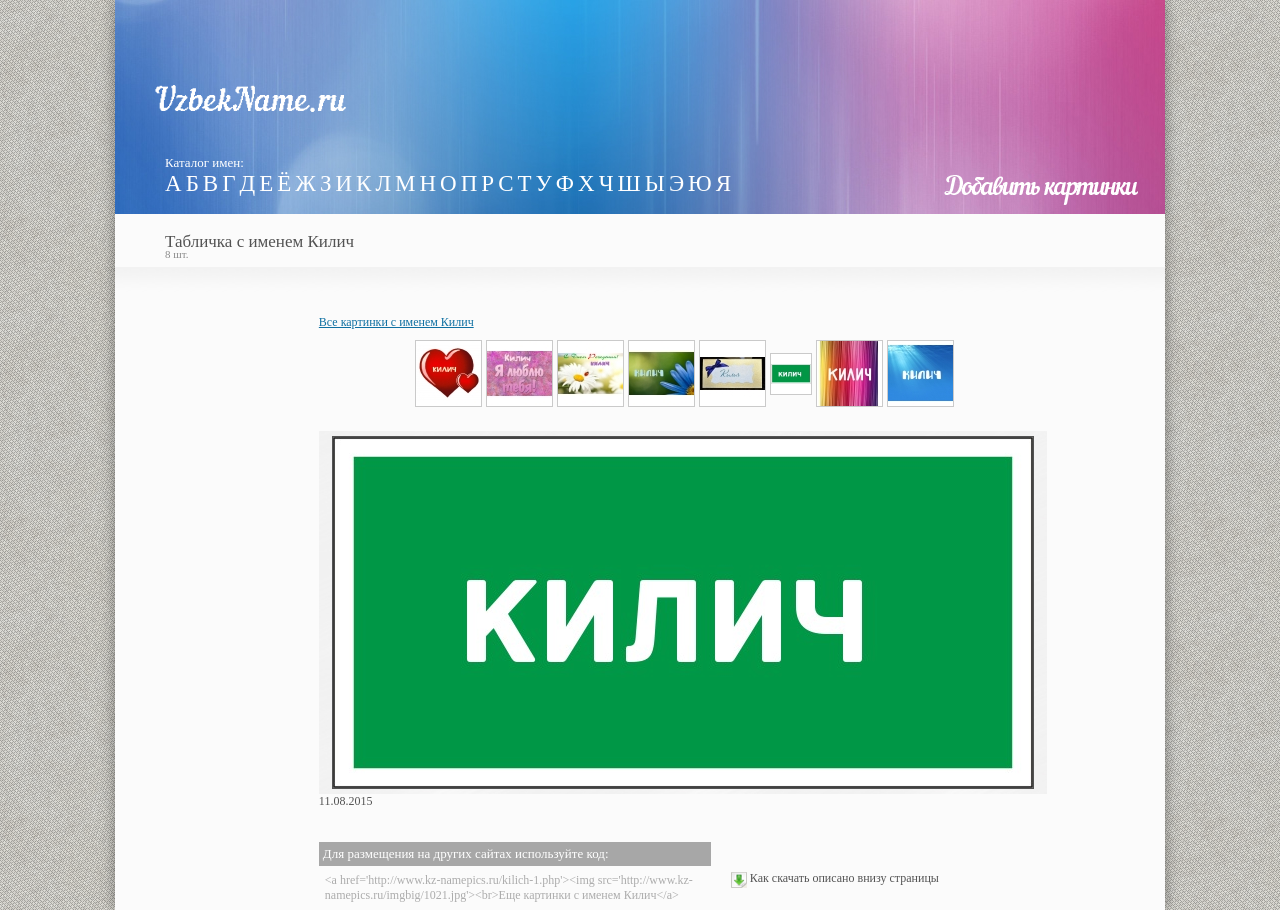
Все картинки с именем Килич (396, 322)
